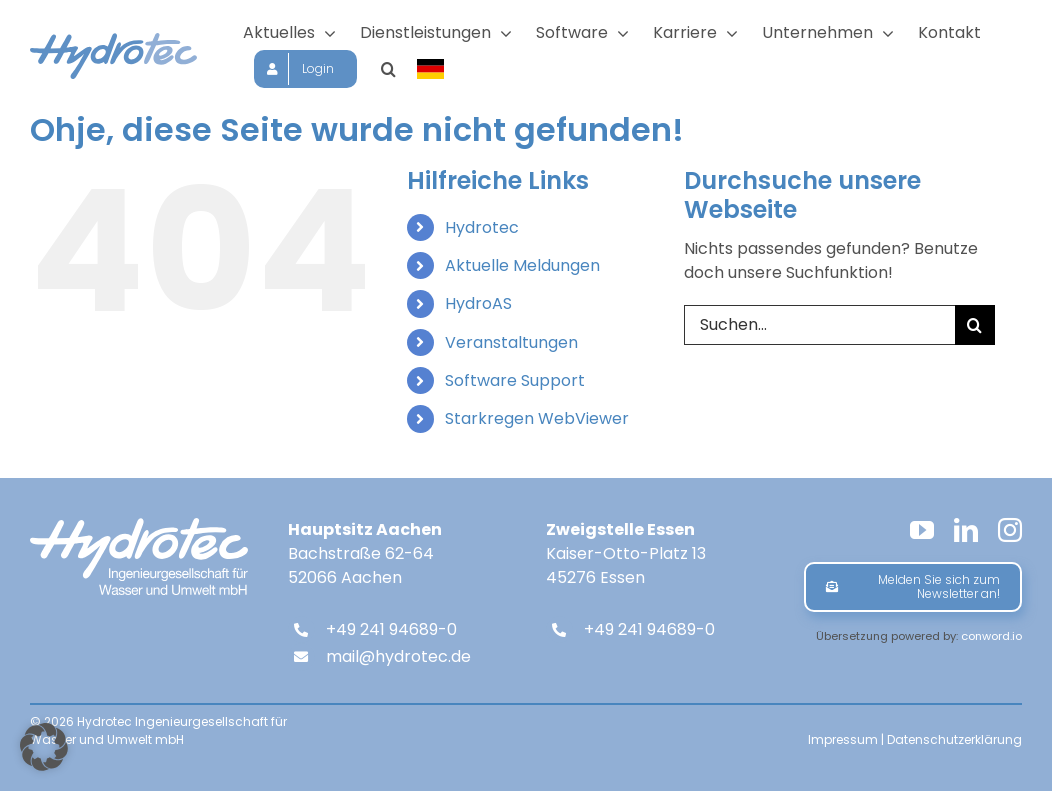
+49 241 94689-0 (391, 629)
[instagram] (1010, 530)
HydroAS (478, 303)
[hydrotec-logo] (113, 40)
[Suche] (975, 325)
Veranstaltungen (511, 342)
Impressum (843, 739)
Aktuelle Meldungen (522, 265)
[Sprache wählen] (432, 69)
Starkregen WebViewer (537, 418)
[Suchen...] (819, 325)
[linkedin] (966, 530)
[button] (388, 69)
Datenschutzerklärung (954, 739)
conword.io (991, 636)
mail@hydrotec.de (398, 656)
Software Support (515, 380)
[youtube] (922, 530)
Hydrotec (482, 227)
